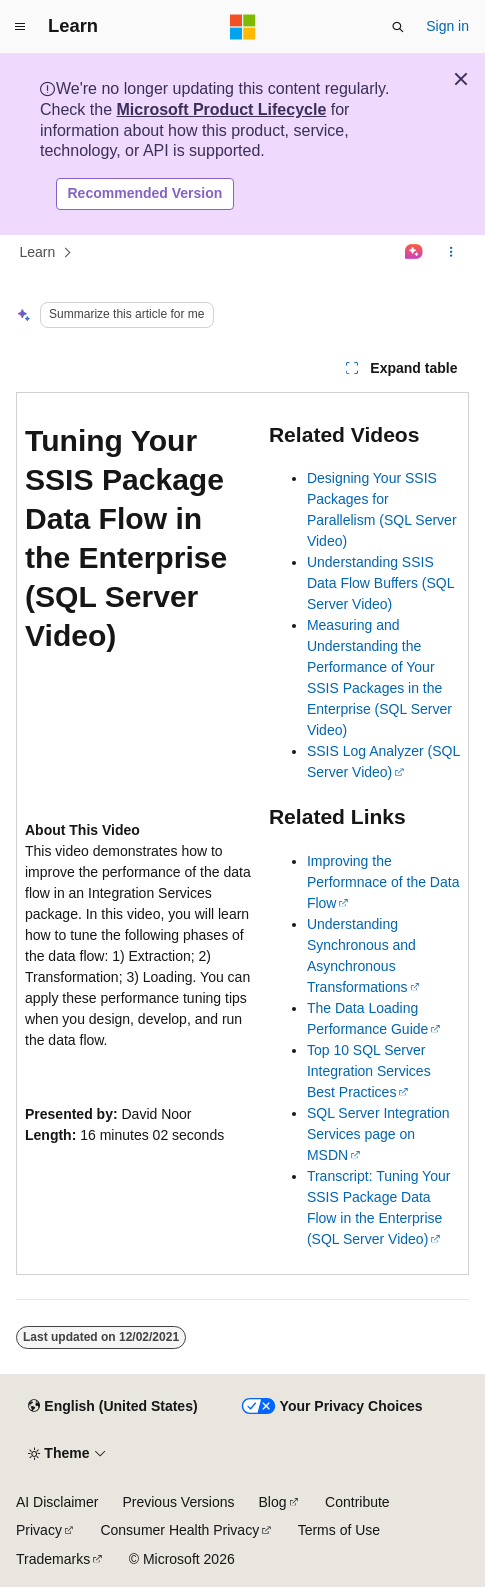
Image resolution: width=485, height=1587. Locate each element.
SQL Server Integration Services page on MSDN (378, 1134)
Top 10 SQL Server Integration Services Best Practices (369, 1071)
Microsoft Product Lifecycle (221, 109)
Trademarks (53, 1559)
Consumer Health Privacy (179, 1530)
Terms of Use (339, 1530)
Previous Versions (178, 1502)
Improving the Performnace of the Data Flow (383, 882)
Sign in (447, 26)
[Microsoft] (243, 27)
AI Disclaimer (57, 1502)
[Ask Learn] (414, 252)
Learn (38, 252)
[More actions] (451, 252)
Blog (273, 1502)
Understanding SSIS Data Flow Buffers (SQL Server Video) (380, 583)
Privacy (39, 1530)
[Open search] (398, 27)
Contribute (357, 1502)
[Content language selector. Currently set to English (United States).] (112, 1407)
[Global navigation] (20, 27)
